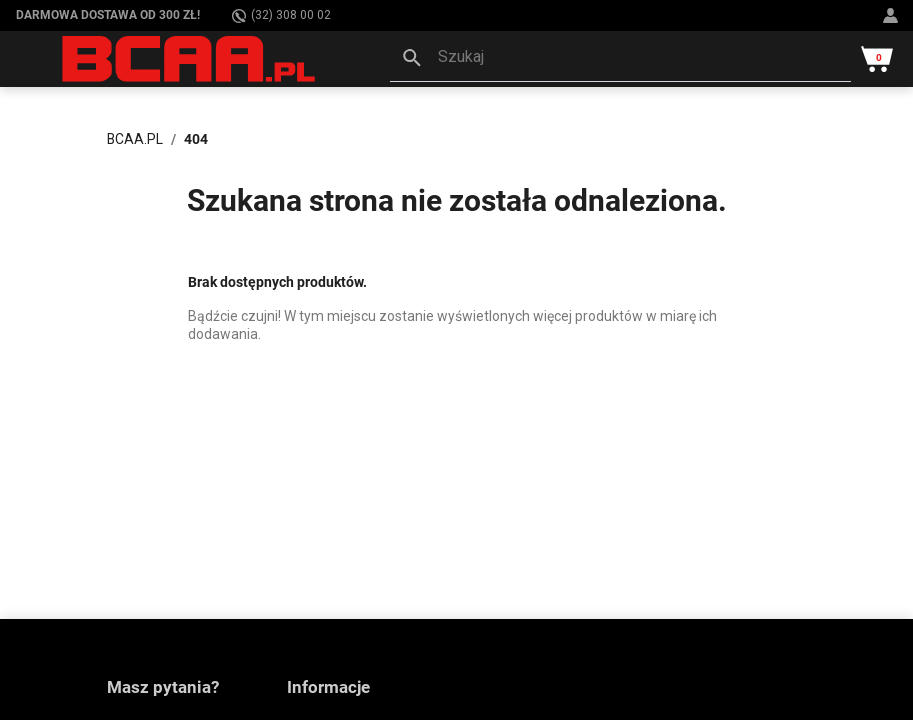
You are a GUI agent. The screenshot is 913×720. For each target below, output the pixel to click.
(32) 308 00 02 (281, 15)
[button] (620, 59)
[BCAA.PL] (190, 58)
